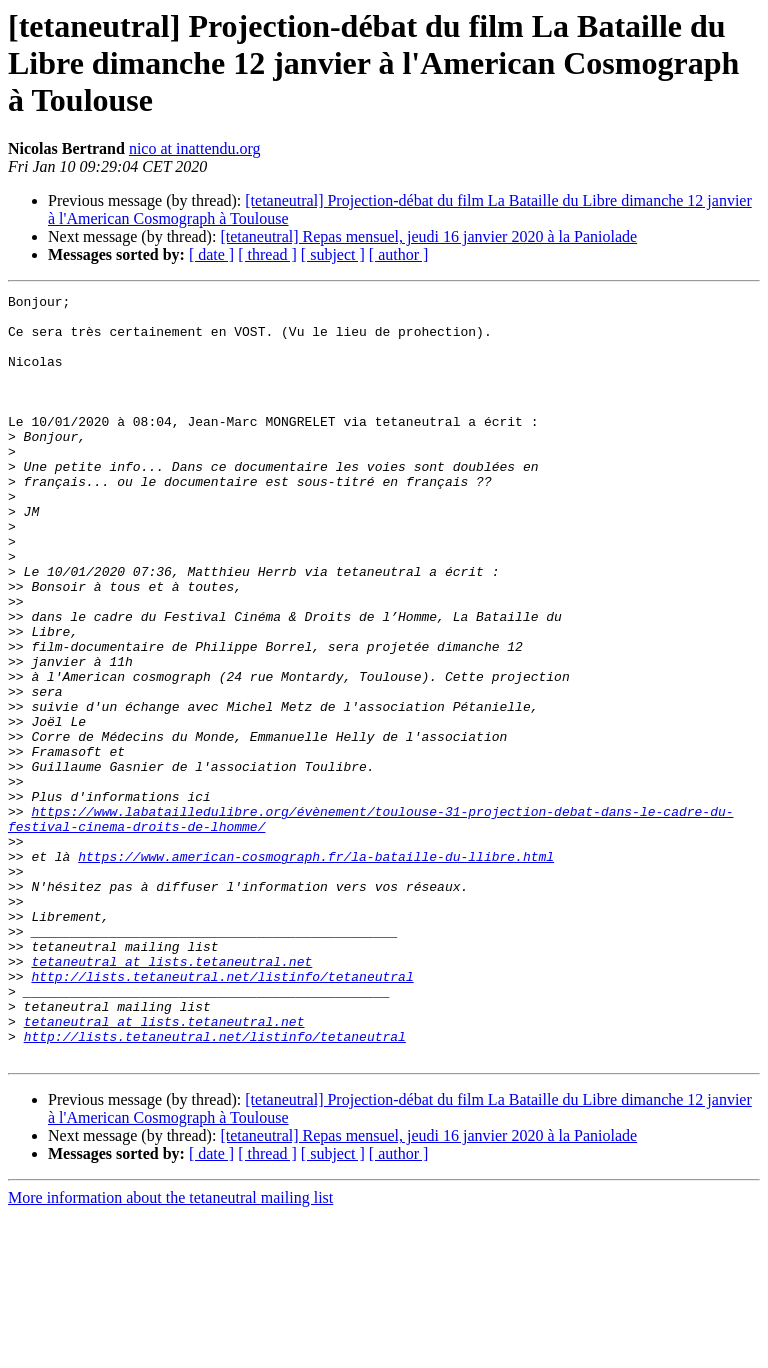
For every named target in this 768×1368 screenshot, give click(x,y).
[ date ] (211, 254)
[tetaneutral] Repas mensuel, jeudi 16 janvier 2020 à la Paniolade (428, 236)
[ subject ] (333, 254)
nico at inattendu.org (195, 148)
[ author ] (399, 254)
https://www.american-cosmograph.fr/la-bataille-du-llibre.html (316, 970)
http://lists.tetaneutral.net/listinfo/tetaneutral (222, 1114)
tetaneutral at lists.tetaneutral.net (171, 1096)
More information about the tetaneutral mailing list (170, 1350)
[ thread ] (267, 254)
